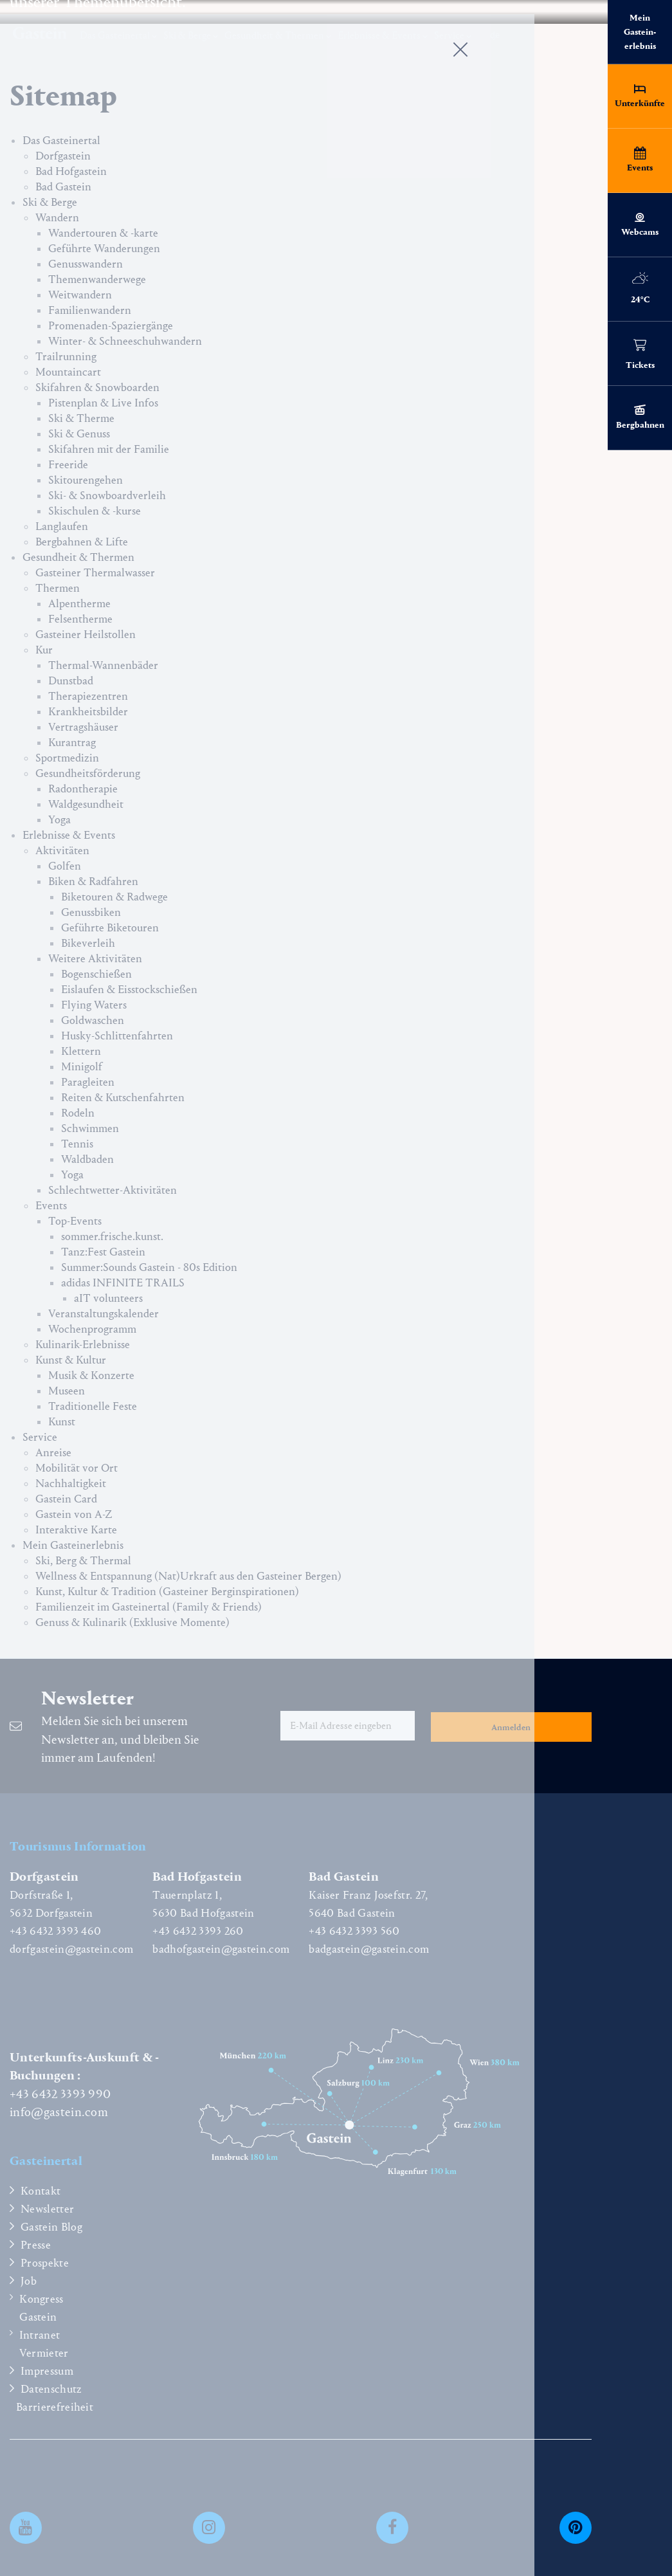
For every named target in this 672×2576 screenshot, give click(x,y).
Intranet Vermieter (44, 2344)
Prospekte (45, 2263)
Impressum (47, 2371)
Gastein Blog (51, 2227)
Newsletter (47, 2209)
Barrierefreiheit (54, 2407)
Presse (36, 2245)
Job (29, 2281)
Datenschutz (51, 2389)
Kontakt (40, 2191)
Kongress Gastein (41, 2308)
